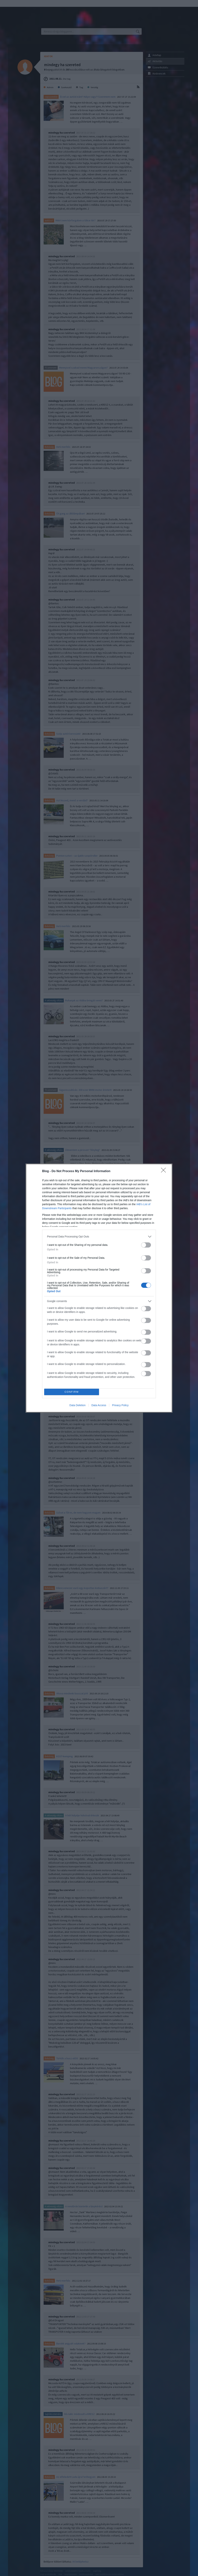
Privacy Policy (120, 1405)
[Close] (164, 1171)
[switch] (146, 1245)
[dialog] (99, 1288)
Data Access (98, 1405)
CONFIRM (71, 1391)
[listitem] (99, 1237)
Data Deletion (77, 1405)
